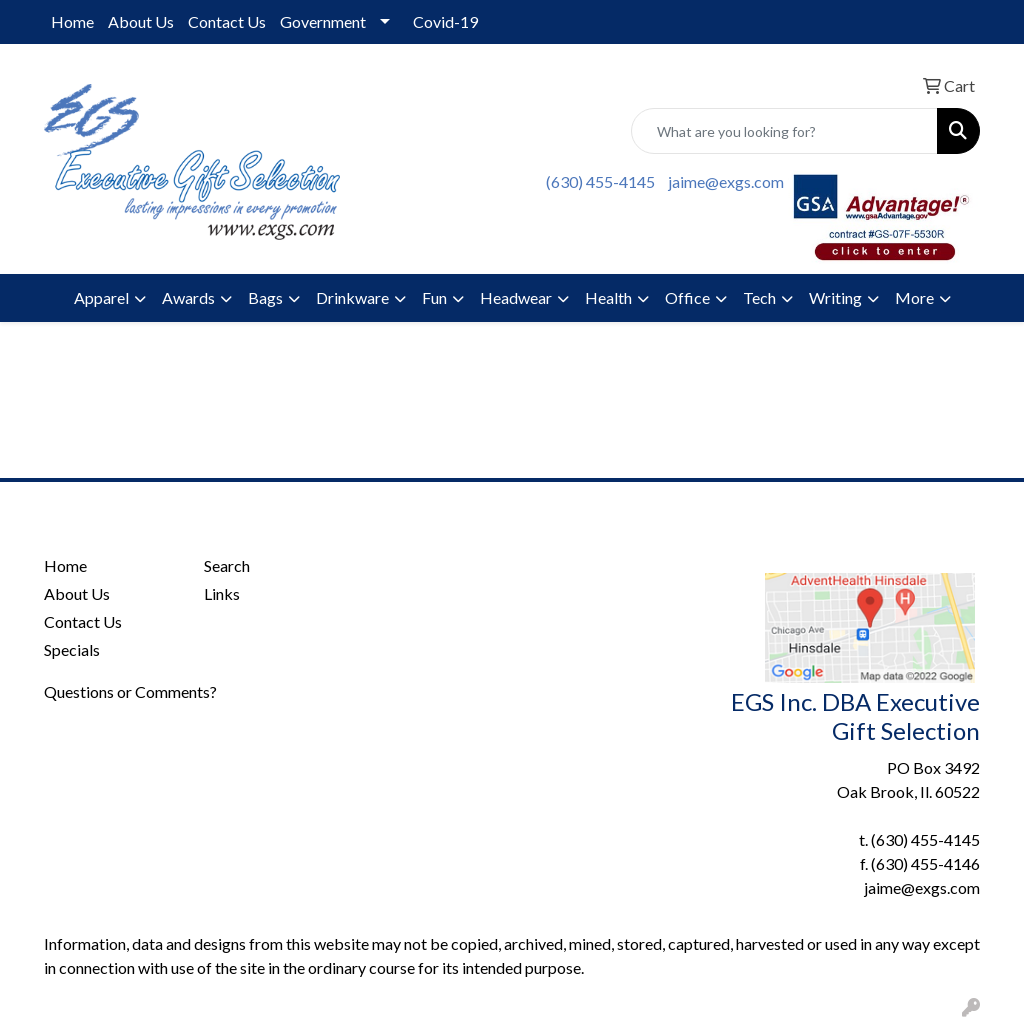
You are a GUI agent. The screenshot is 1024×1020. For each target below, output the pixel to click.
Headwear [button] (516, 297)
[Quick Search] (784, 131)
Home (72, 21)
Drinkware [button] (352, 297)
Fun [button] (434, 297)
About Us (141, 21)
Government (323, 21)
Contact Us (227, 21)
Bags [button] (265, 297)
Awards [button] (188, 297)
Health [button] (608, 297)
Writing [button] (835, 297)
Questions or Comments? (130, 691)
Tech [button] (759, 297)
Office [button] (687, 297)
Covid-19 (445, 21)
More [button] (914, 297)
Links (222, 593)
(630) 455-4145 (600, 181)
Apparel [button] (101, 297)
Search (227, 565)
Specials (72, 649)
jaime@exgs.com (726, 181)
